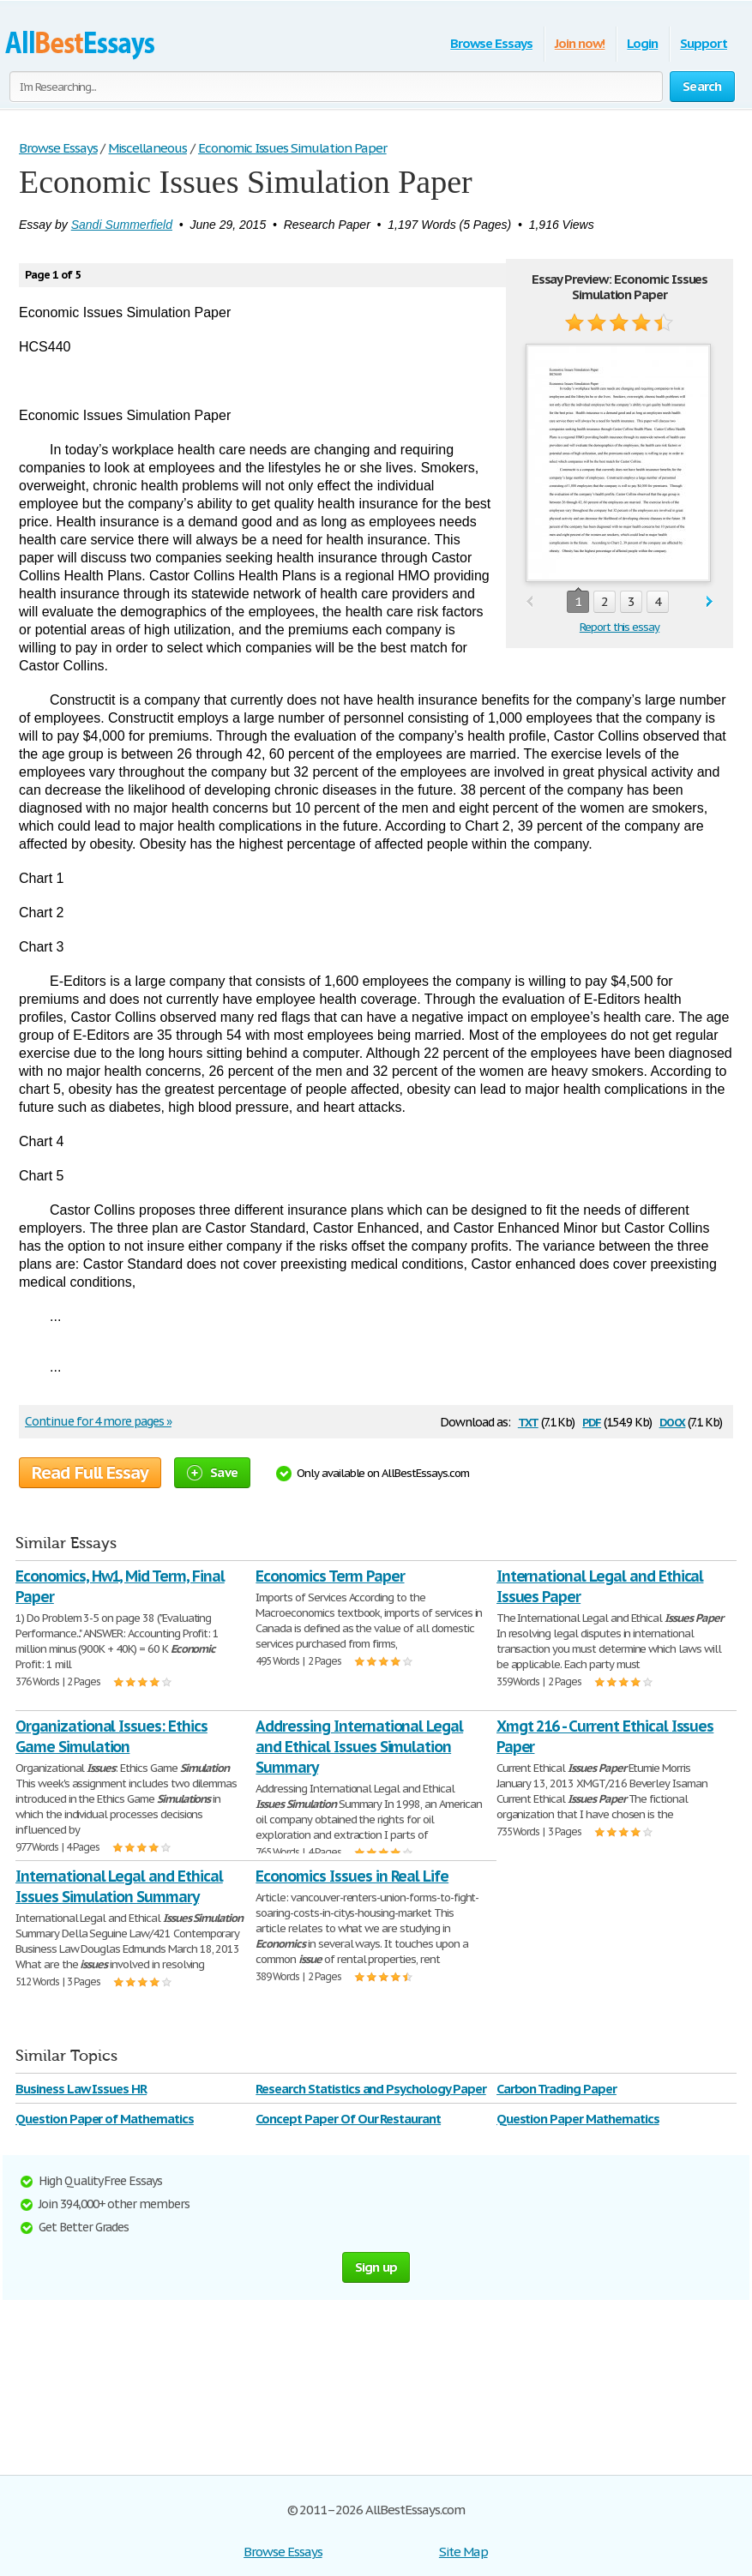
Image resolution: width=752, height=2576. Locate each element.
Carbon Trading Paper (556, 2089)
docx (672, 1421)
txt (528, 1421)
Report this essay (619, 627)
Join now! (580, 43)
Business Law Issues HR (81, 2089)
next (709, 602)
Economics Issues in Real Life (352, 1876)
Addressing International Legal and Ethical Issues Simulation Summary (359, 1746)
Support (703, 43)
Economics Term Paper (330, 1576)
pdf (591, 1421)
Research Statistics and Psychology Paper (370, 2089)
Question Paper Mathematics (577, 2119)
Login (642, 43)
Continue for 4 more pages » (98, 1421)
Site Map (463, 2551)
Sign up (376, 2267)
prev (529, 602)
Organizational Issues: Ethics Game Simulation (111, 1736)
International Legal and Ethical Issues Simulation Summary (119, 1886)
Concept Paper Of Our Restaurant (348, 2119)
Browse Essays (491, 43)
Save (212, 1472)
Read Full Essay (90, 1473)
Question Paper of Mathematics (104, 2119)
